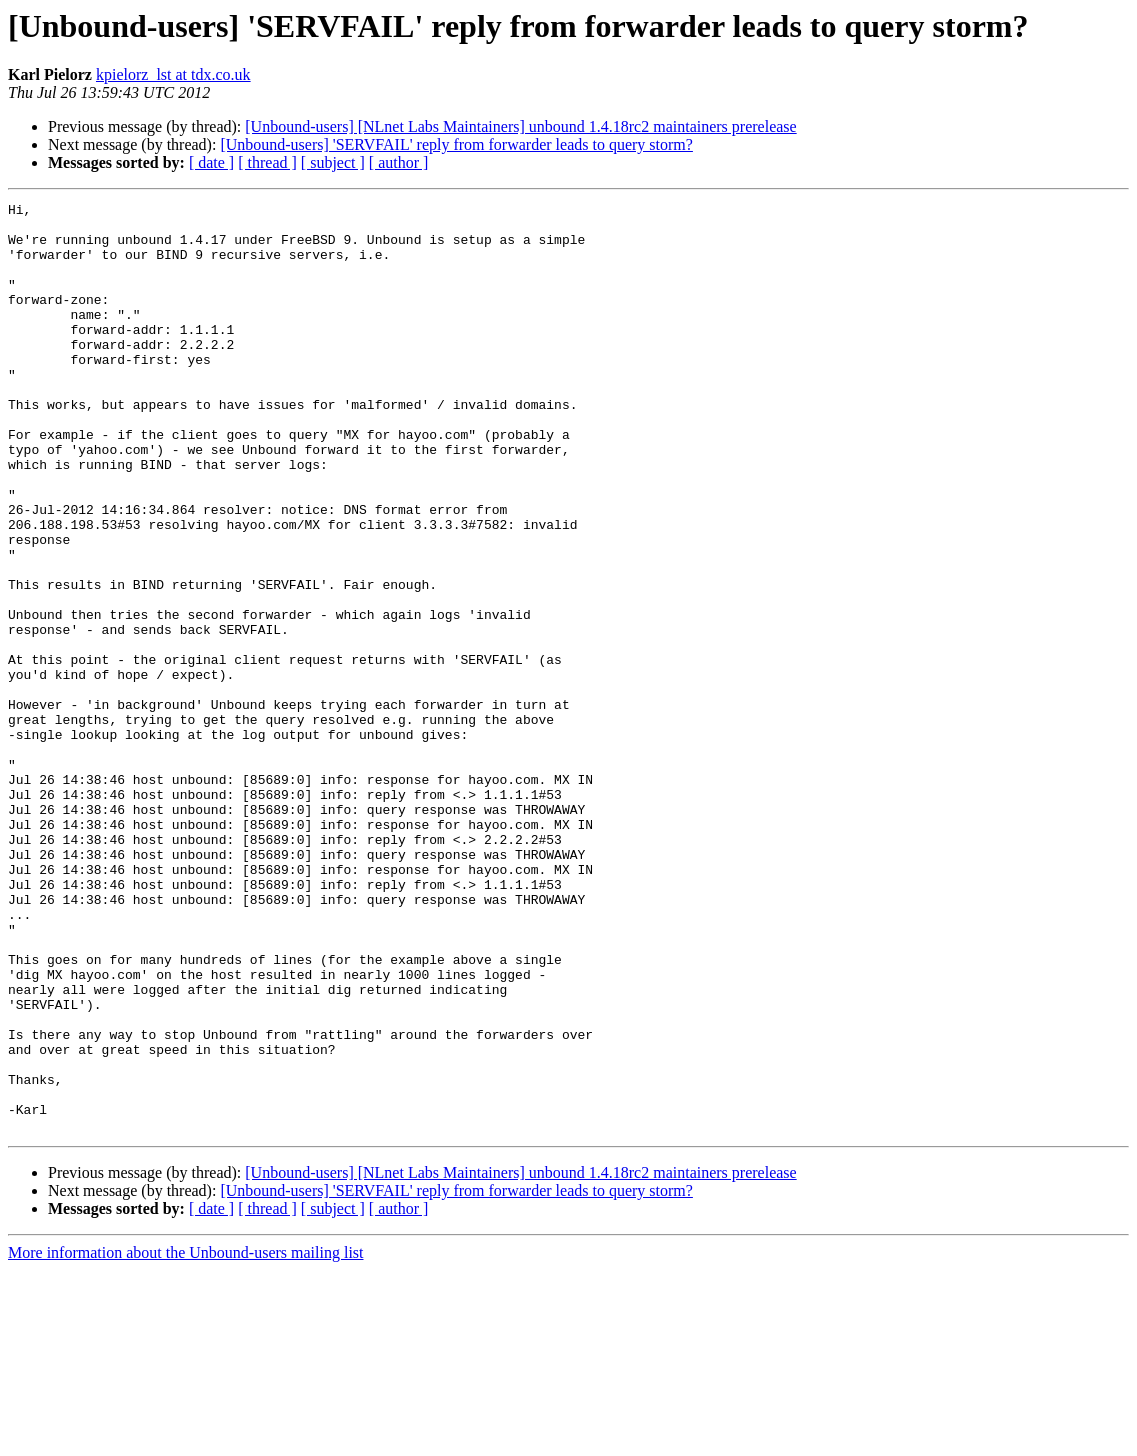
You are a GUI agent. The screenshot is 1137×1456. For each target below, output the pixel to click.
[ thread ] (267, 162)
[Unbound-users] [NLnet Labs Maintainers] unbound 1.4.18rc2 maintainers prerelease (520, 126)
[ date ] (211, 162)
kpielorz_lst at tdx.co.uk (173, 74)
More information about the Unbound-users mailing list (186, 1438)
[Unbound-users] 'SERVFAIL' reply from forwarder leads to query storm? (456, 144)
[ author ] (399, 162)
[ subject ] (333, 162)
